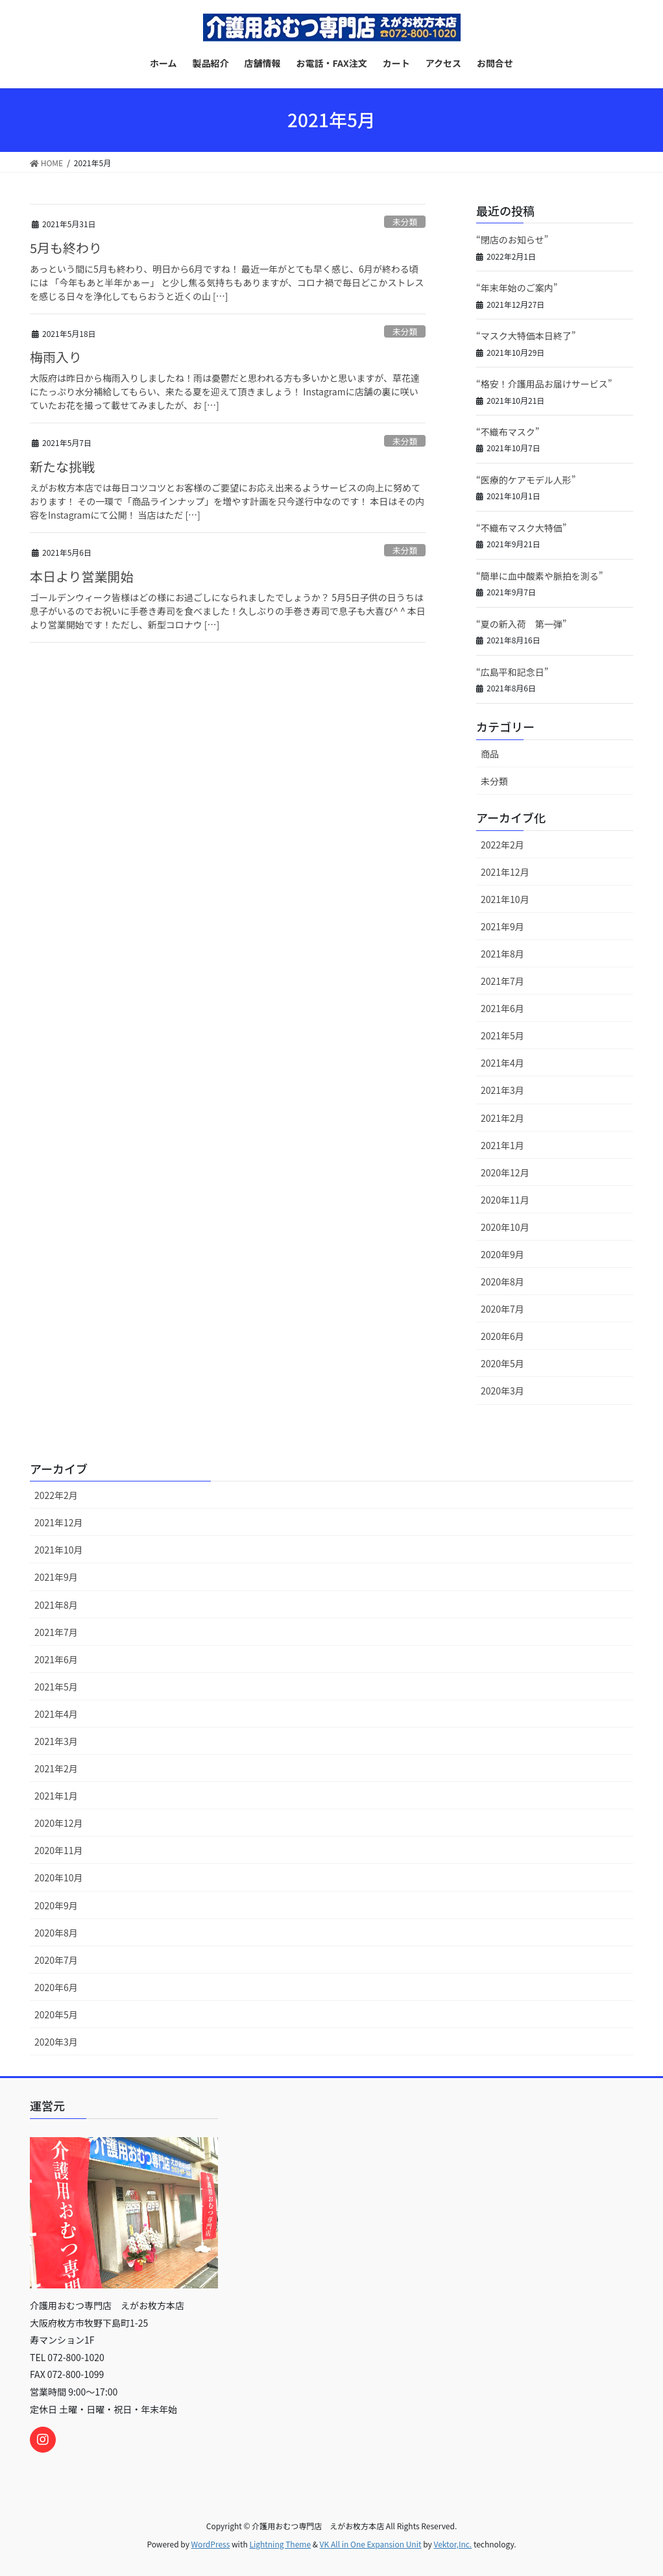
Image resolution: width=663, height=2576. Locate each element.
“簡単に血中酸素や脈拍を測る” (539, 575)
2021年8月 (502, 953)
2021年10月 (505, 899)
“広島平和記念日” (512, 671)
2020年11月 (505, 1199)
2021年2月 (502, 1117)
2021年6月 (502, 1008)
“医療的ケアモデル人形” (525, 479)
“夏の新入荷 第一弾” (521, 623)
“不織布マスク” (507, 431)
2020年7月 (502, 1308)
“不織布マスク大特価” (521, 527)
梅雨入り (56, 356)
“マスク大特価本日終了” (525, 335)
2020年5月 (502, 1363)
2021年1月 (502, 1145)
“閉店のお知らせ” (512, 239)
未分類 (404, 222)
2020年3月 (502, 1390)
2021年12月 (505, 871)
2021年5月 (502, 1035)
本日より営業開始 (82, 576)
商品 (490, 753)
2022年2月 (502, 844)
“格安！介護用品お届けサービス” (544, 383)
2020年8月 (502, 1281)
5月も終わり (66, 247)
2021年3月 (502, 1090)
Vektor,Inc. (452, 2543)
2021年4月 (502, 1062)
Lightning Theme (280, 2543)
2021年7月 (502, 980)
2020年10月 (505, 1226)
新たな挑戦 (62, 466)
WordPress (210, 2543)
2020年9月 (502, 1254)
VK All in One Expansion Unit (371, 2543)
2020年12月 (505, 1172)
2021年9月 (502, 926)
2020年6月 (502, 1336)
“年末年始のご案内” (516, 287)
